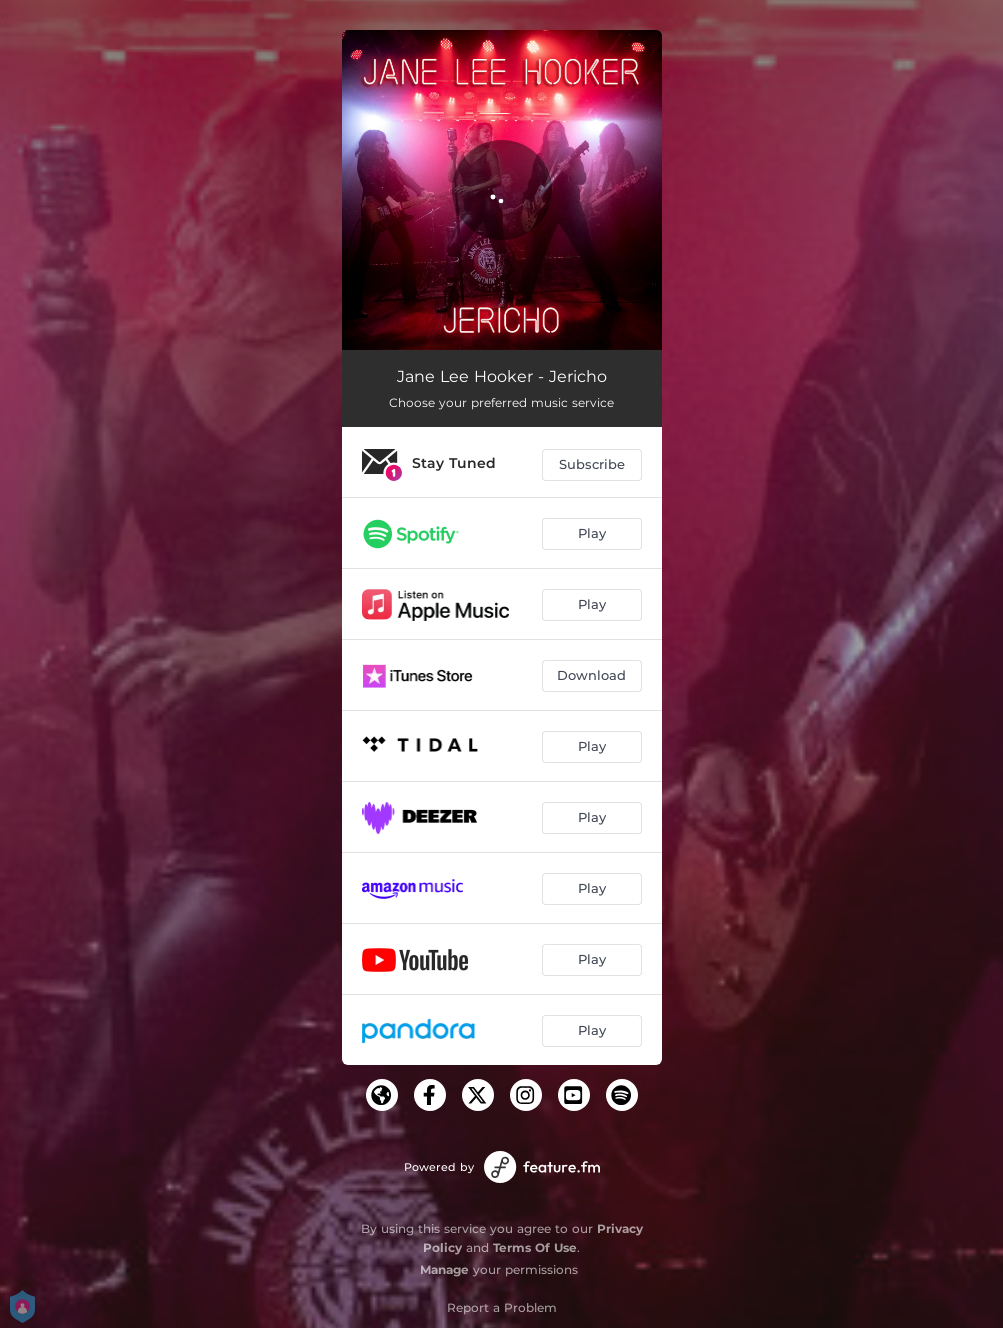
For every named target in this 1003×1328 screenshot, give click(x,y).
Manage (444, 1269)
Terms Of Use (535, 1247)
